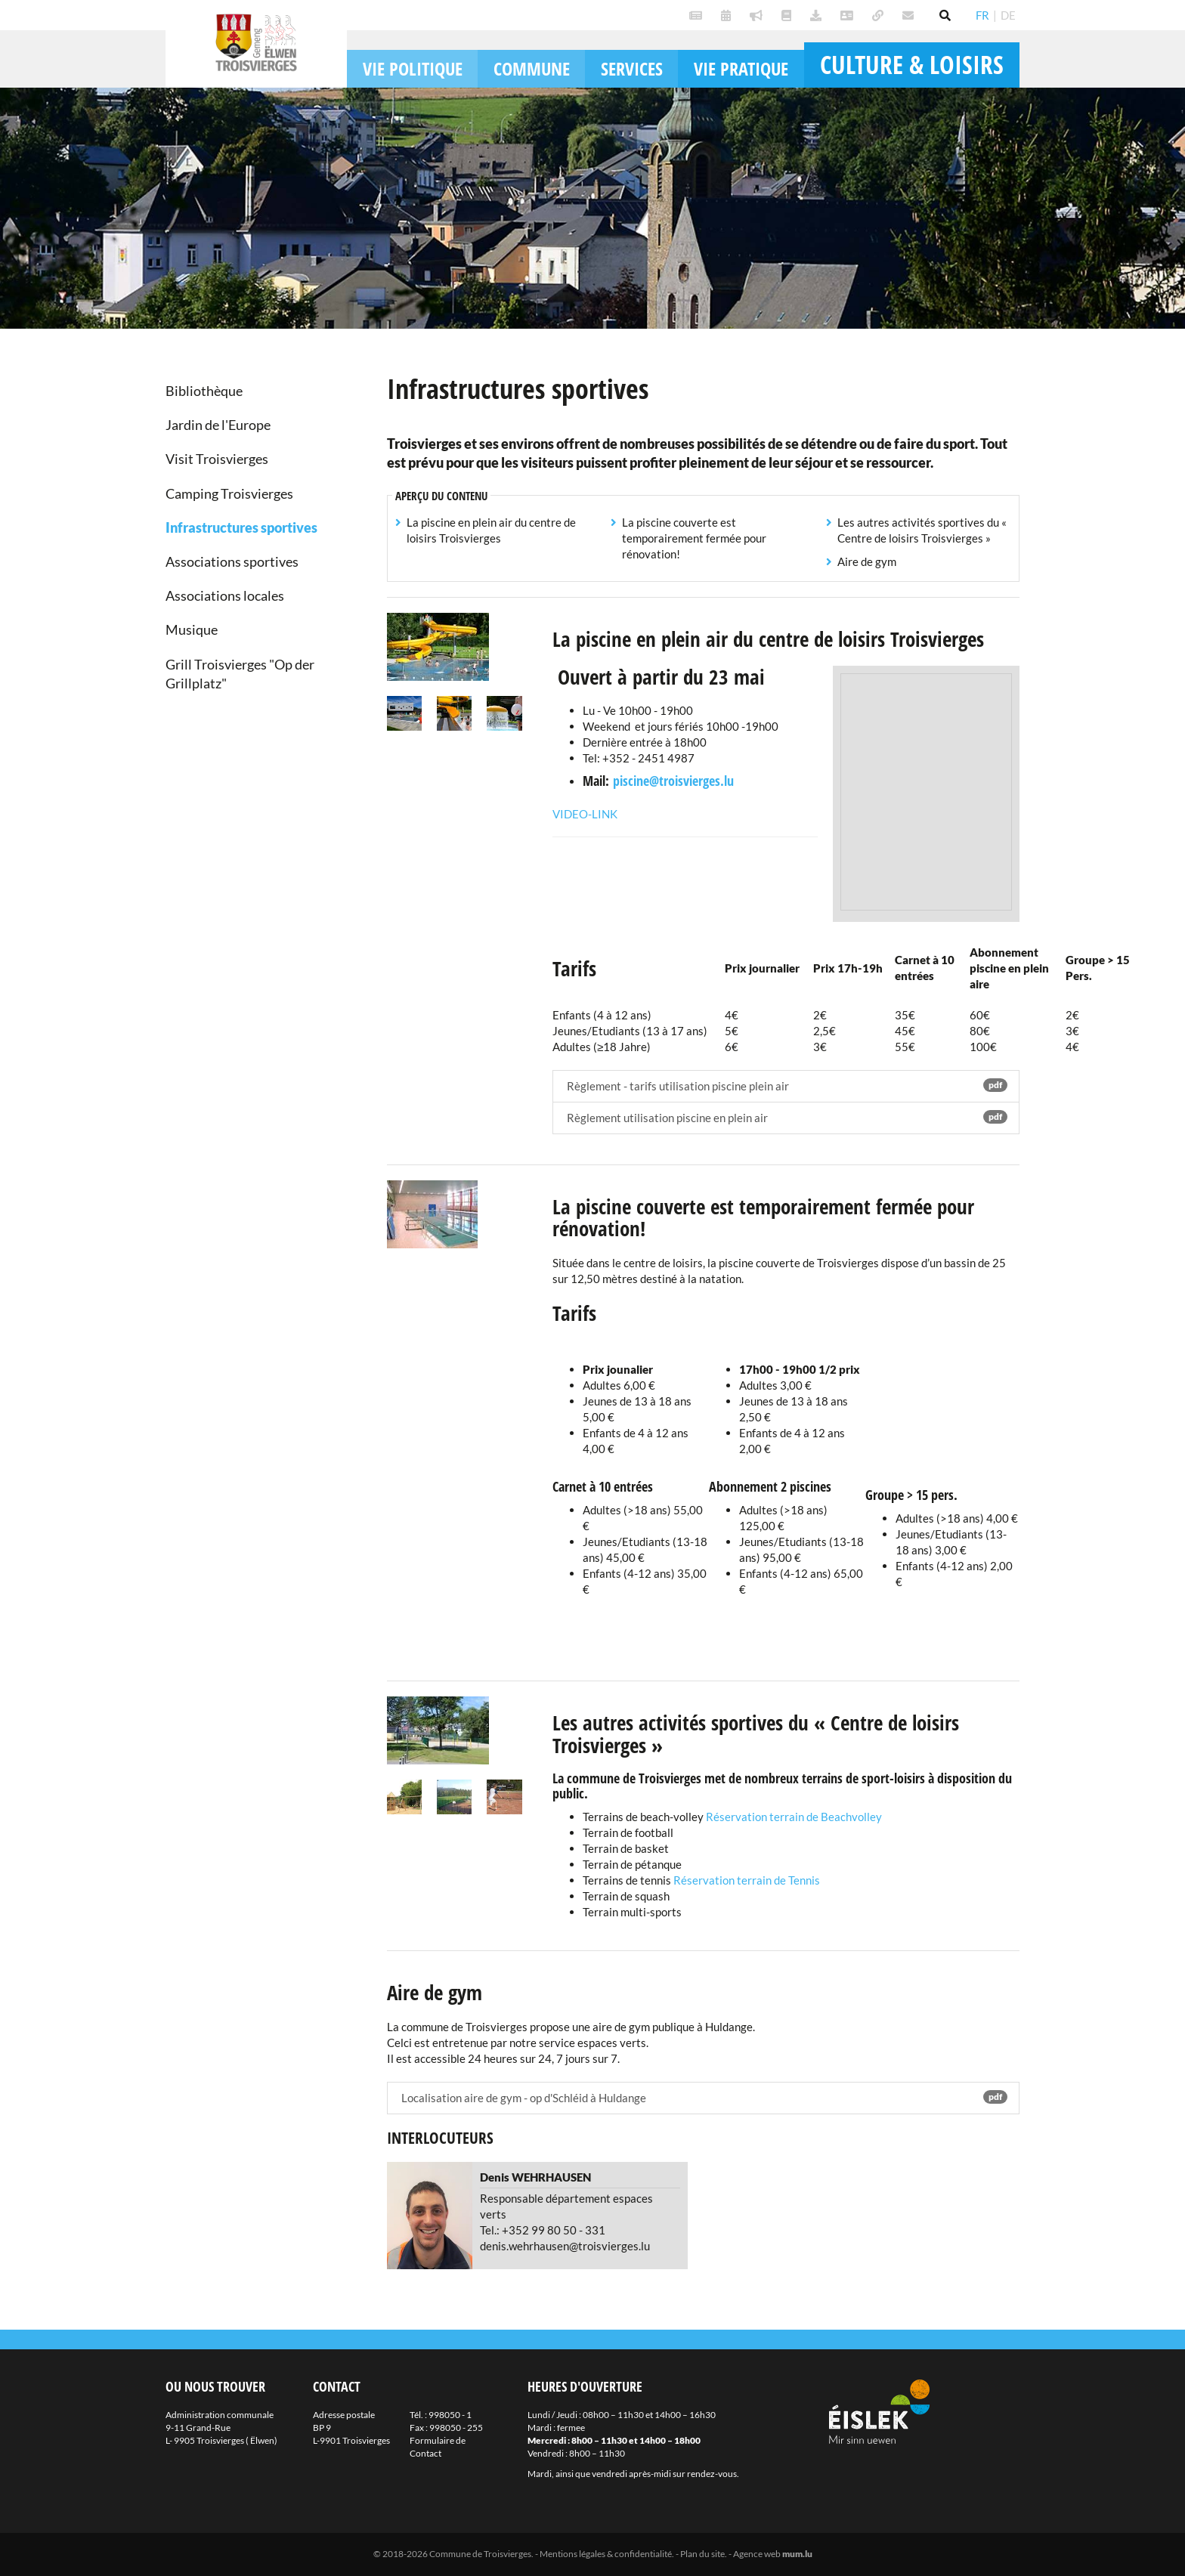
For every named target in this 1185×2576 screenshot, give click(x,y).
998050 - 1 (450, 2414)
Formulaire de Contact (438, 2447)
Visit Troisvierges (217, 458)
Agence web (757, 2553)
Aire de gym (866, 561)
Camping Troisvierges (229, 493)
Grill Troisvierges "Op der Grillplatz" (240, 673)
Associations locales (225, 595)
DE (1008, 15)
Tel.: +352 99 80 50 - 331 (542, 2230)
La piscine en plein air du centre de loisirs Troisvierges (491, 530)
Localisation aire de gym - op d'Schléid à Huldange (703, 2097)
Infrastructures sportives (241, 527)
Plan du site (702, 2553)
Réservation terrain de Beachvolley (794, 1816)
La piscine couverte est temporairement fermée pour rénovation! (694, 538)
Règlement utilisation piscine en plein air (786, 1117)
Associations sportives (232, 561)
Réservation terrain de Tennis (745, 1880)
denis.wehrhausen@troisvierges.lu (565, 2246)
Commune (531, 68)
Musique (192, 629)
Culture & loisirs (912, 65)
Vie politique (413, 68)
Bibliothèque (204, 390)
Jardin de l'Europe (218, 424)
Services (632, 68)
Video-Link (584, 814)
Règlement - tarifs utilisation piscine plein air (786, 1085)
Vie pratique (741, 68)
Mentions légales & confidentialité (606, 2553)
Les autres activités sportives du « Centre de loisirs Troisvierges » (922, 530)
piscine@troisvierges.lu (673, 781)
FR (982, 15)
